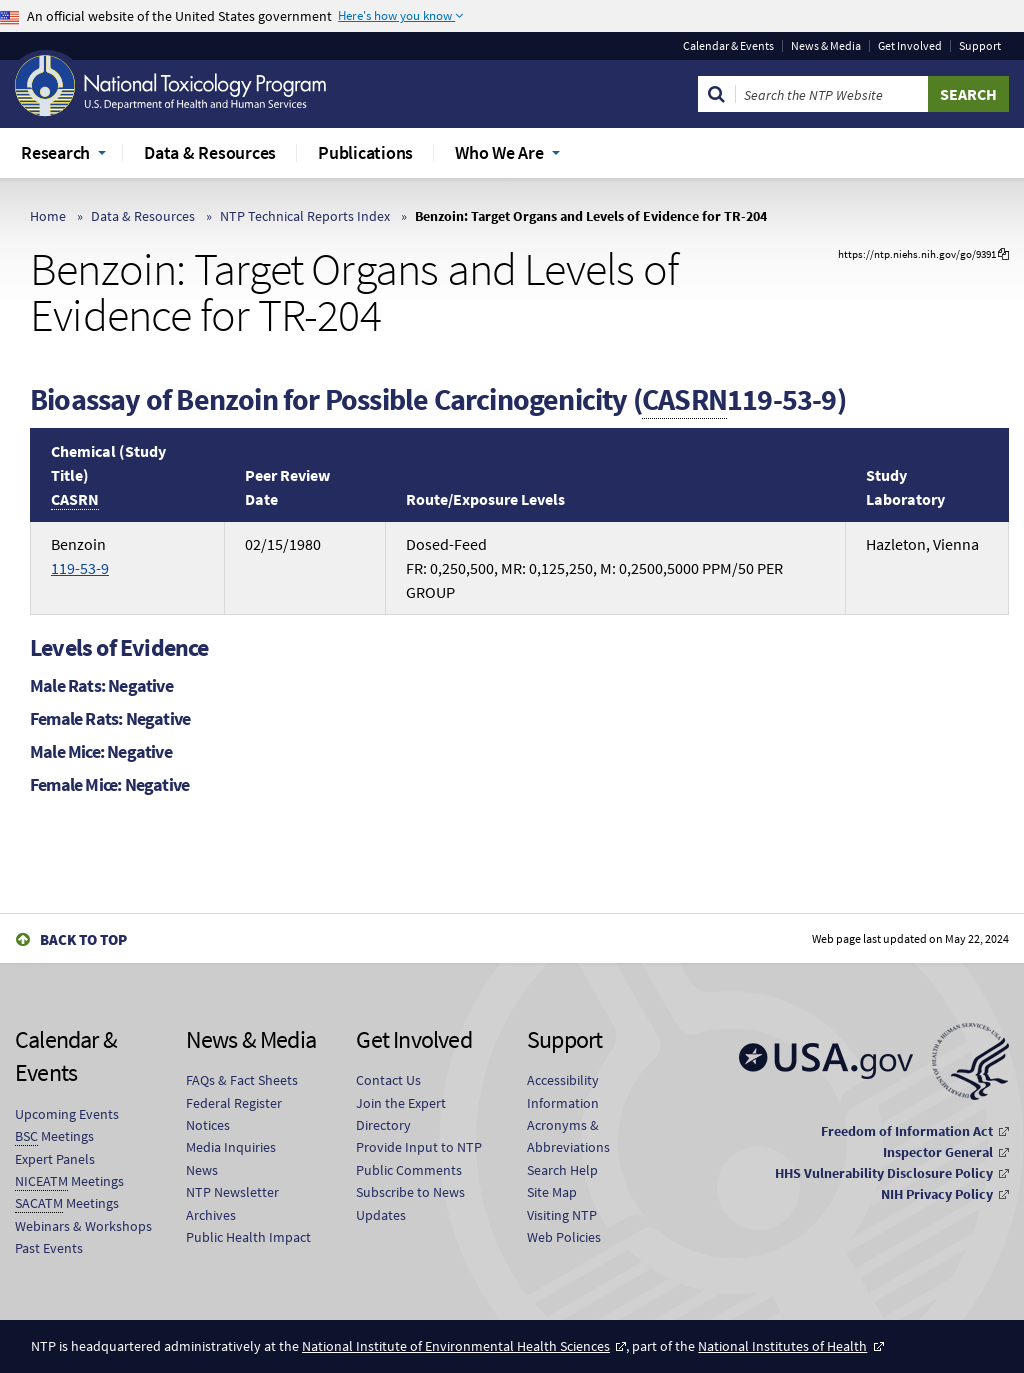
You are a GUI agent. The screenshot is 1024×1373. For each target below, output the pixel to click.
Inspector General (938, 1152)
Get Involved (910, 46)
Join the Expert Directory (401, 1114)
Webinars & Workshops (83, 1226)
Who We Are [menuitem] (499, 152)
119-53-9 (80, 568)
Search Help (562, 1170)
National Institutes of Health (782, 1346)
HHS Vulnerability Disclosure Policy (884, 1173)
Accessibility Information (563, 1091)
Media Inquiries (231, 1147)
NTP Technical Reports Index (305, 216)
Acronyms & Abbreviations (568, 1136)
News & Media (826, 46)
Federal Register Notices (234, 1114)
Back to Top (83, 939)
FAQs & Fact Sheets (242, 1080)
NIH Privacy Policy (937, 1194)
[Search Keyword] (832, 94)
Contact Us (388, 1080)
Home (48, 216)
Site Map (552, 1192)
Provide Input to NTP (419, 1147)
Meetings (54, 1136)
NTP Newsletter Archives (232, 1203)
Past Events (49, 1248)
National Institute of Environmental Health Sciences (456, 1346)
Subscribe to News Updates (410, 1203)
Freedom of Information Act (907, 1131)
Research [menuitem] (55, 152)
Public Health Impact (248, 1237)
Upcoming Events (67, 1114)
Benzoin (80, 556)
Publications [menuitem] (365, 152)
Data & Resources (143, 216)
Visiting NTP (562, 1215)
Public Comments (409, 1170)
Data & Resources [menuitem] (210, 152)
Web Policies (564, 1237)
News (202, 1170)
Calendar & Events (728, 46)
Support (980, 46)
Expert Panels (55, 1159)
